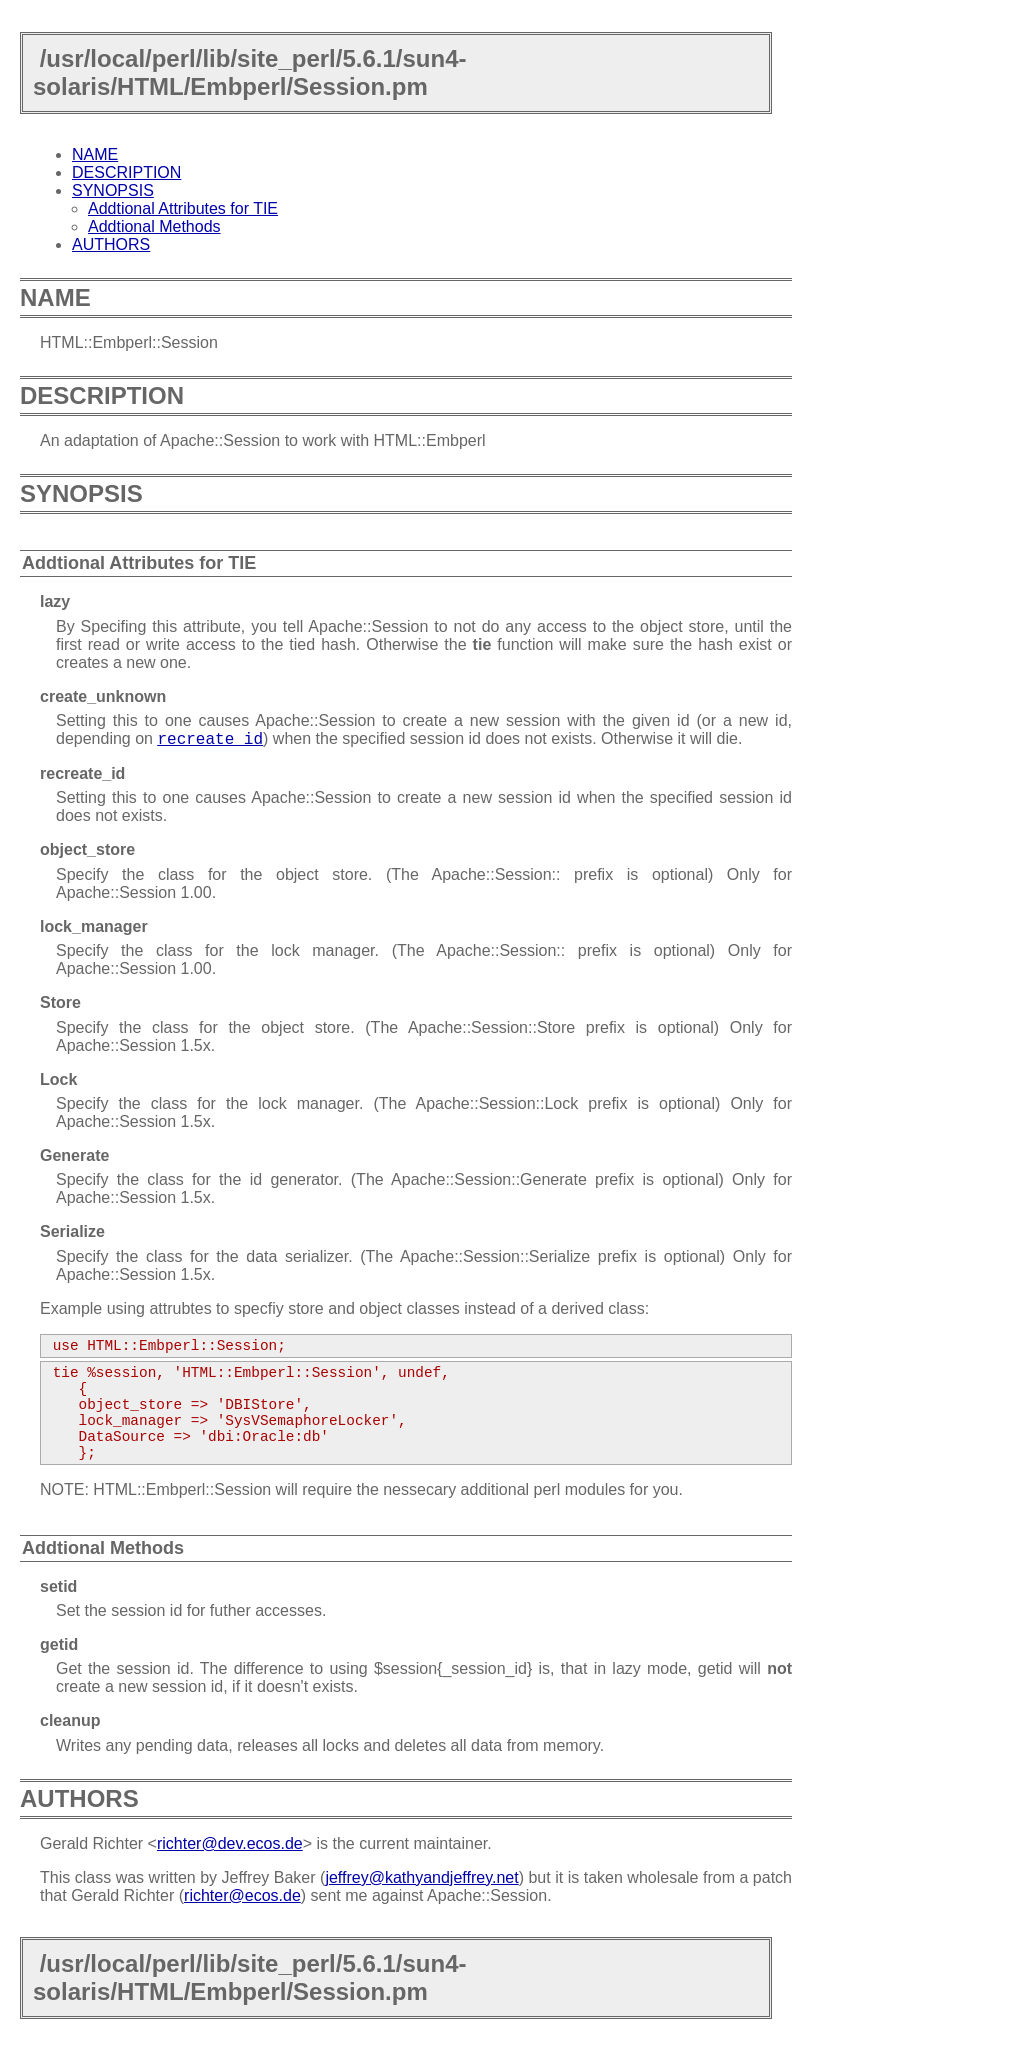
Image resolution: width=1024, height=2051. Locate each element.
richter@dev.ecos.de (230, 1843)
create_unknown (103, 696)
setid (58, 1586)
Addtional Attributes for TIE (183, 208)
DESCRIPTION (126, 172)
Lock (58, 1079)
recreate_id (82, 773)
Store (60, 1002)
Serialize (72, 1231)
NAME (95, 154)
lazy (55, 601)
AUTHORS (111, 244)
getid (59, 1644)
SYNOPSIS (113, 190)
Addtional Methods (154, 226)
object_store (87, 849)
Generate (74, 1155)
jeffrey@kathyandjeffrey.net (421, 1877)
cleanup (70, 1720)
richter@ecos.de (242, 1895)
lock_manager (94, 926)
